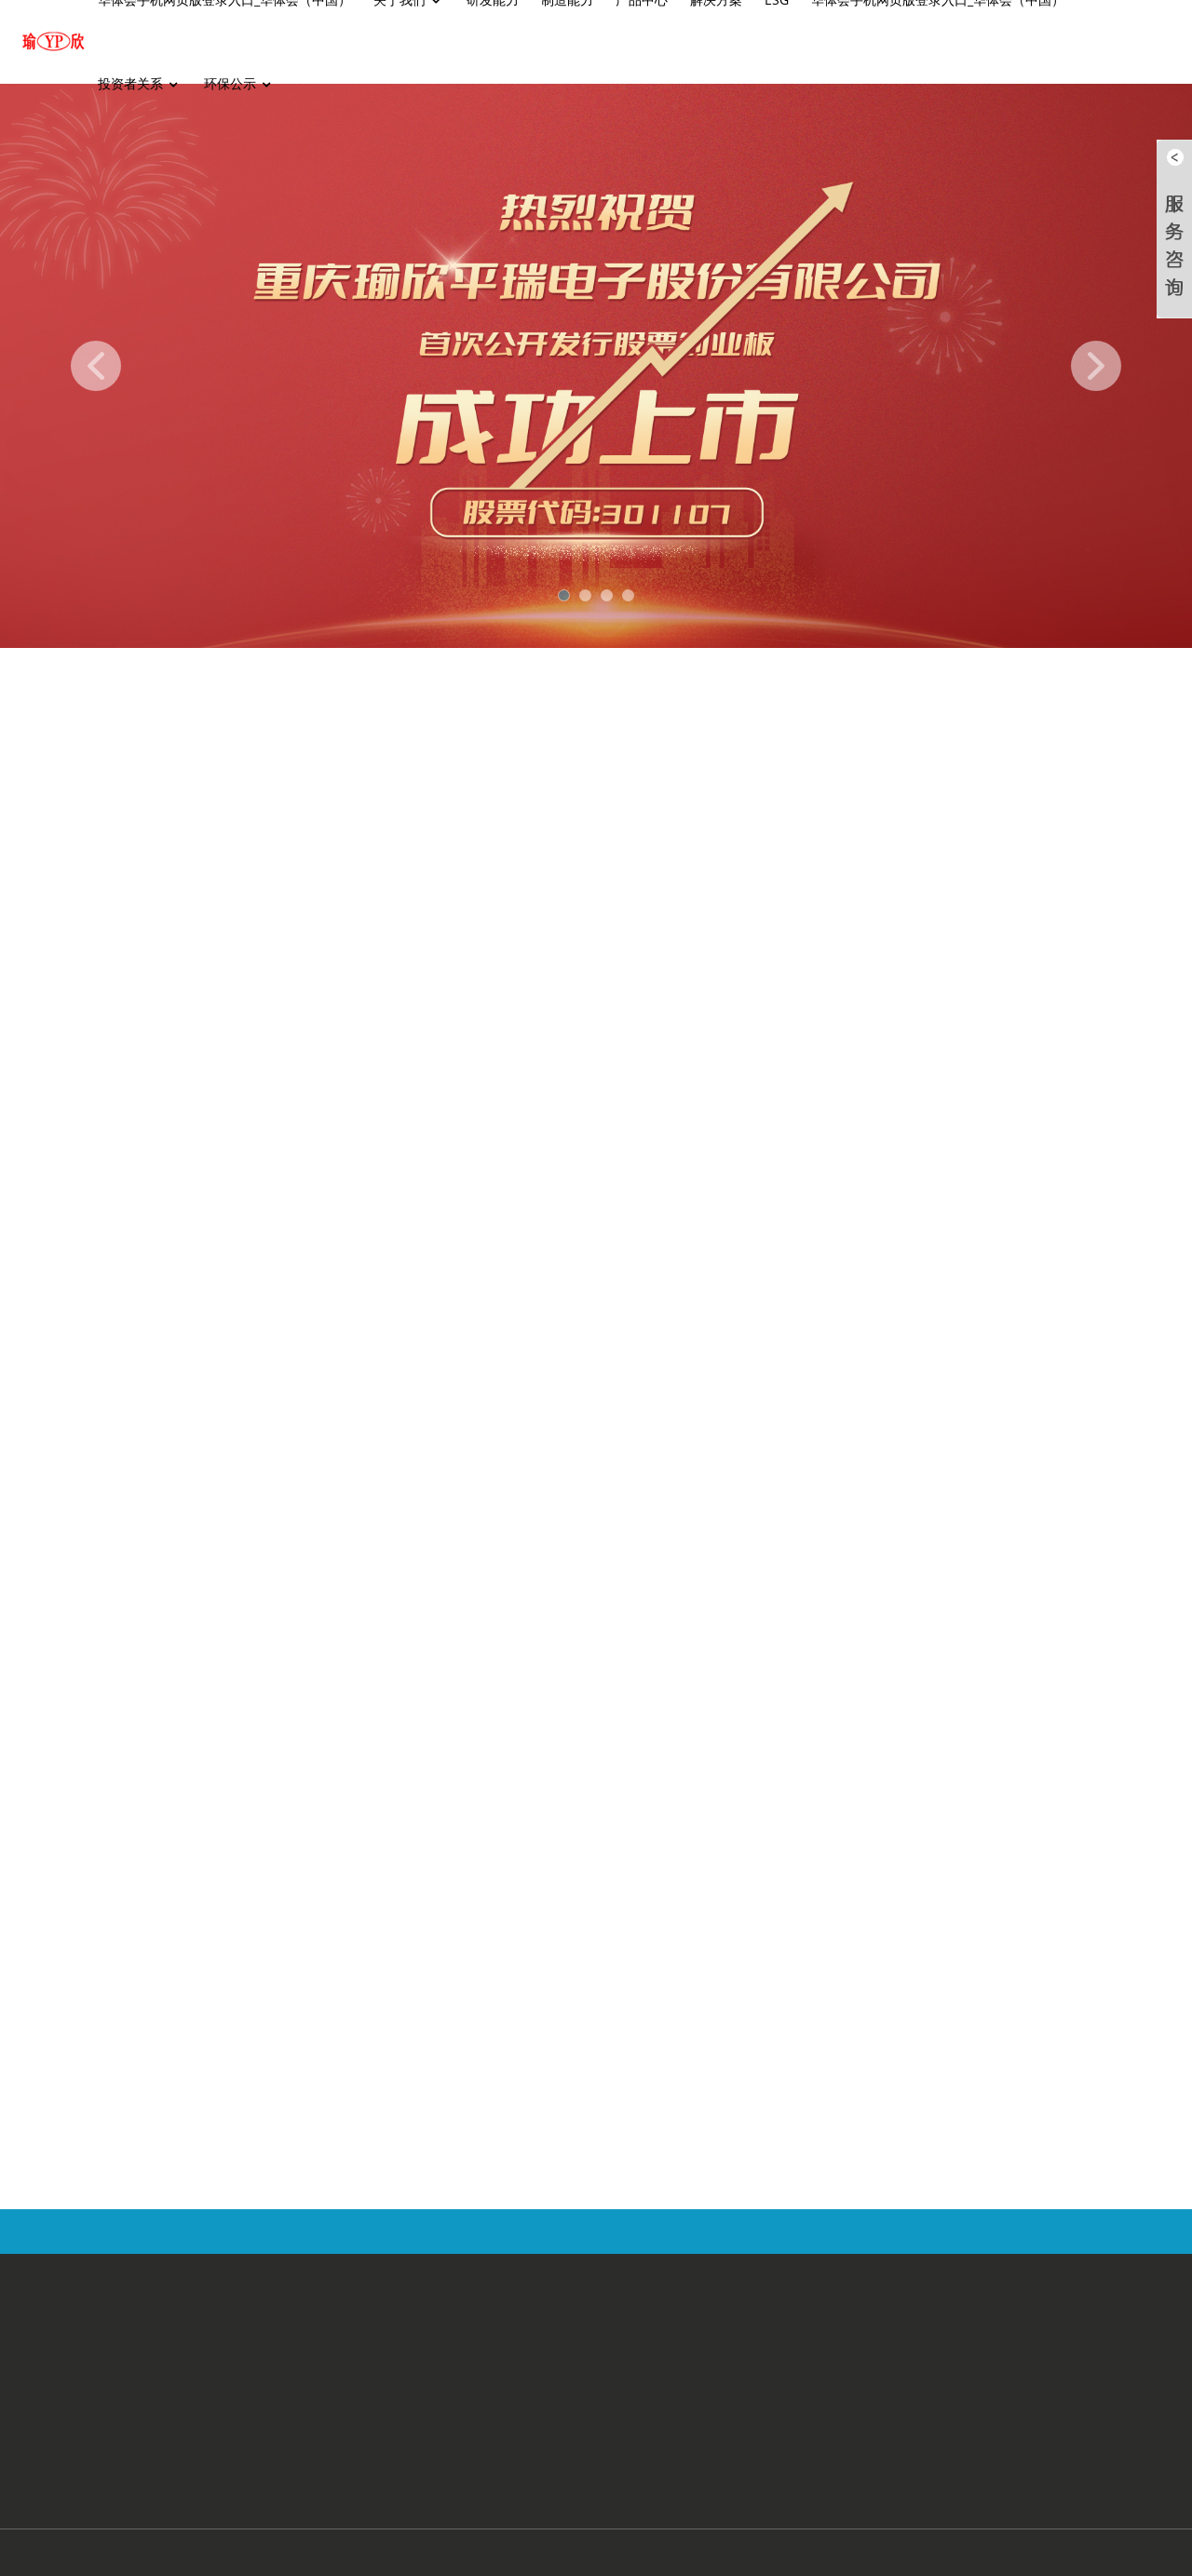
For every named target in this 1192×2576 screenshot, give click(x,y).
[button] (96, 366)
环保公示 (239, 83)
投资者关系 (140, 83)
